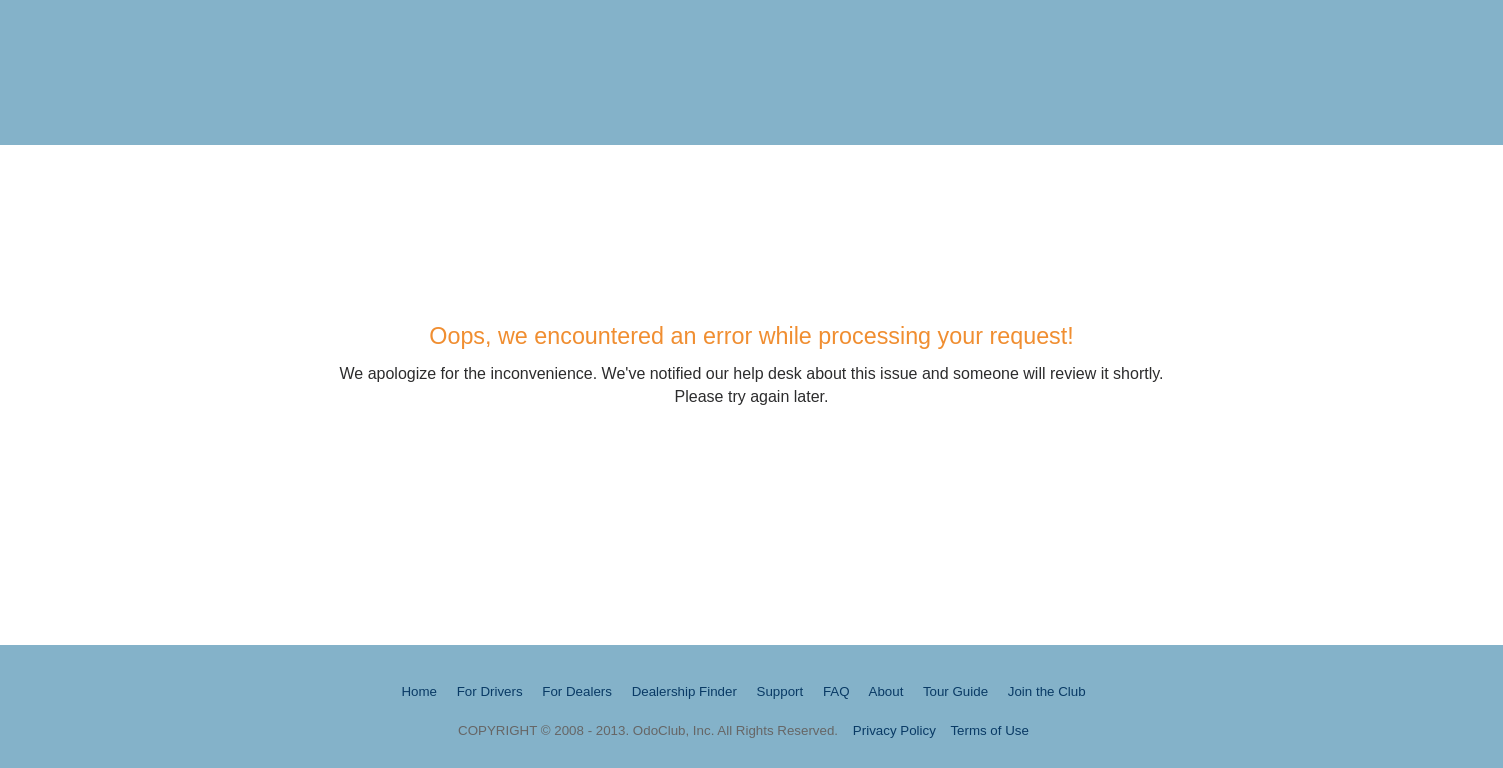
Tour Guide (955, 691)
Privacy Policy (894, 730)
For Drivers (490, 691)
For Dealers (577, 691)
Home (419, 691)
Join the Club (1047, 691)
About (886, 691)
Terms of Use (989, 730)
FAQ (836, 691)
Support (780, 691)
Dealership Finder (684, 691)
